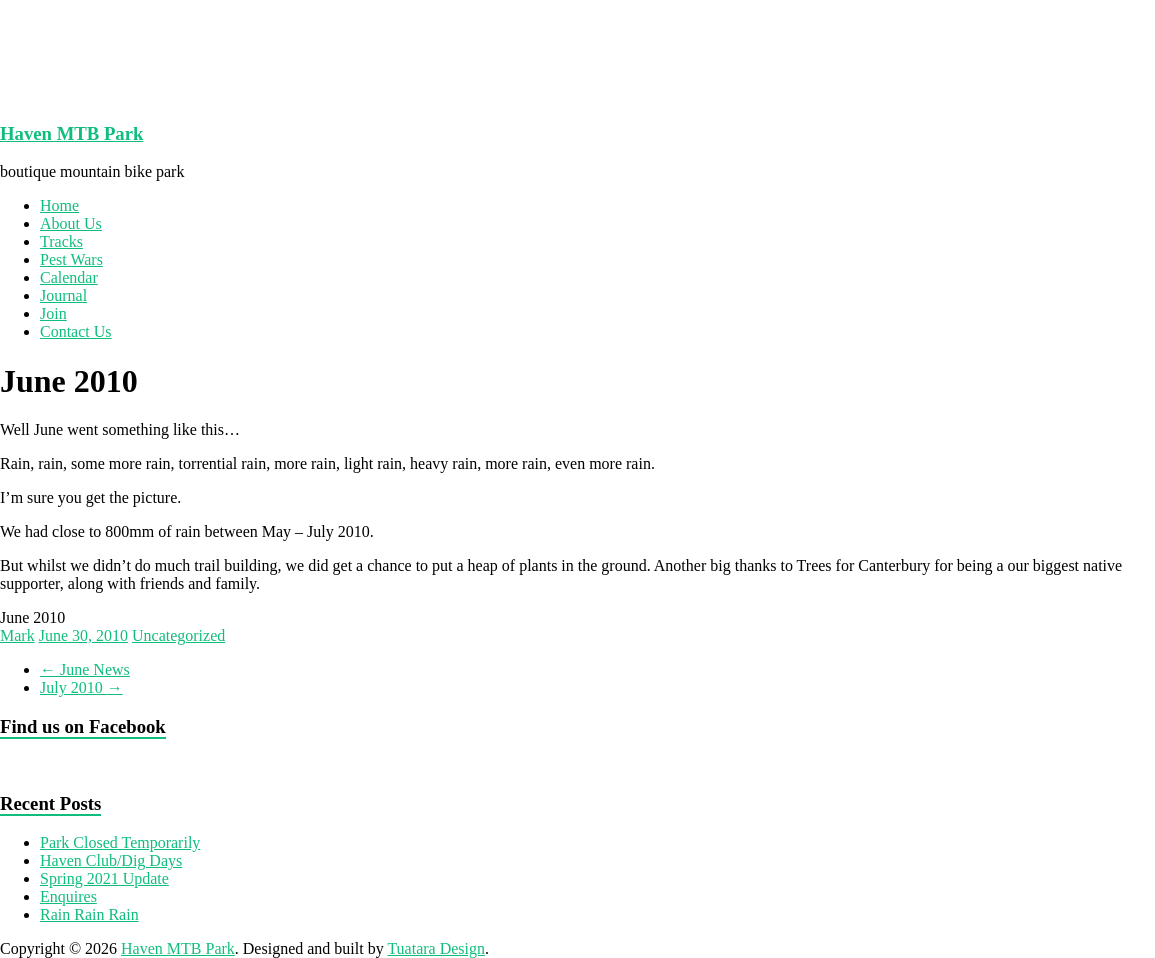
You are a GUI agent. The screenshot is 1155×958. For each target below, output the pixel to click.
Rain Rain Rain (89, 914)
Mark (17, 635)
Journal (63, 295)
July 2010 (81, 687)
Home (59, 205)
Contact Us (76, 331)
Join (53, 313)
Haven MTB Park (71, 133)
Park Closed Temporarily (120, 842)
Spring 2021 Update (104, 878)
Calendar (69, 277)
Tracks (61, 241)
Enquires (68, 896)
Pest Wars (71, 259)
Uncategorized (178, 635)
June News (85, 669)
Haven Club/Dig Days (111, 860)
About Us (71, 223)
